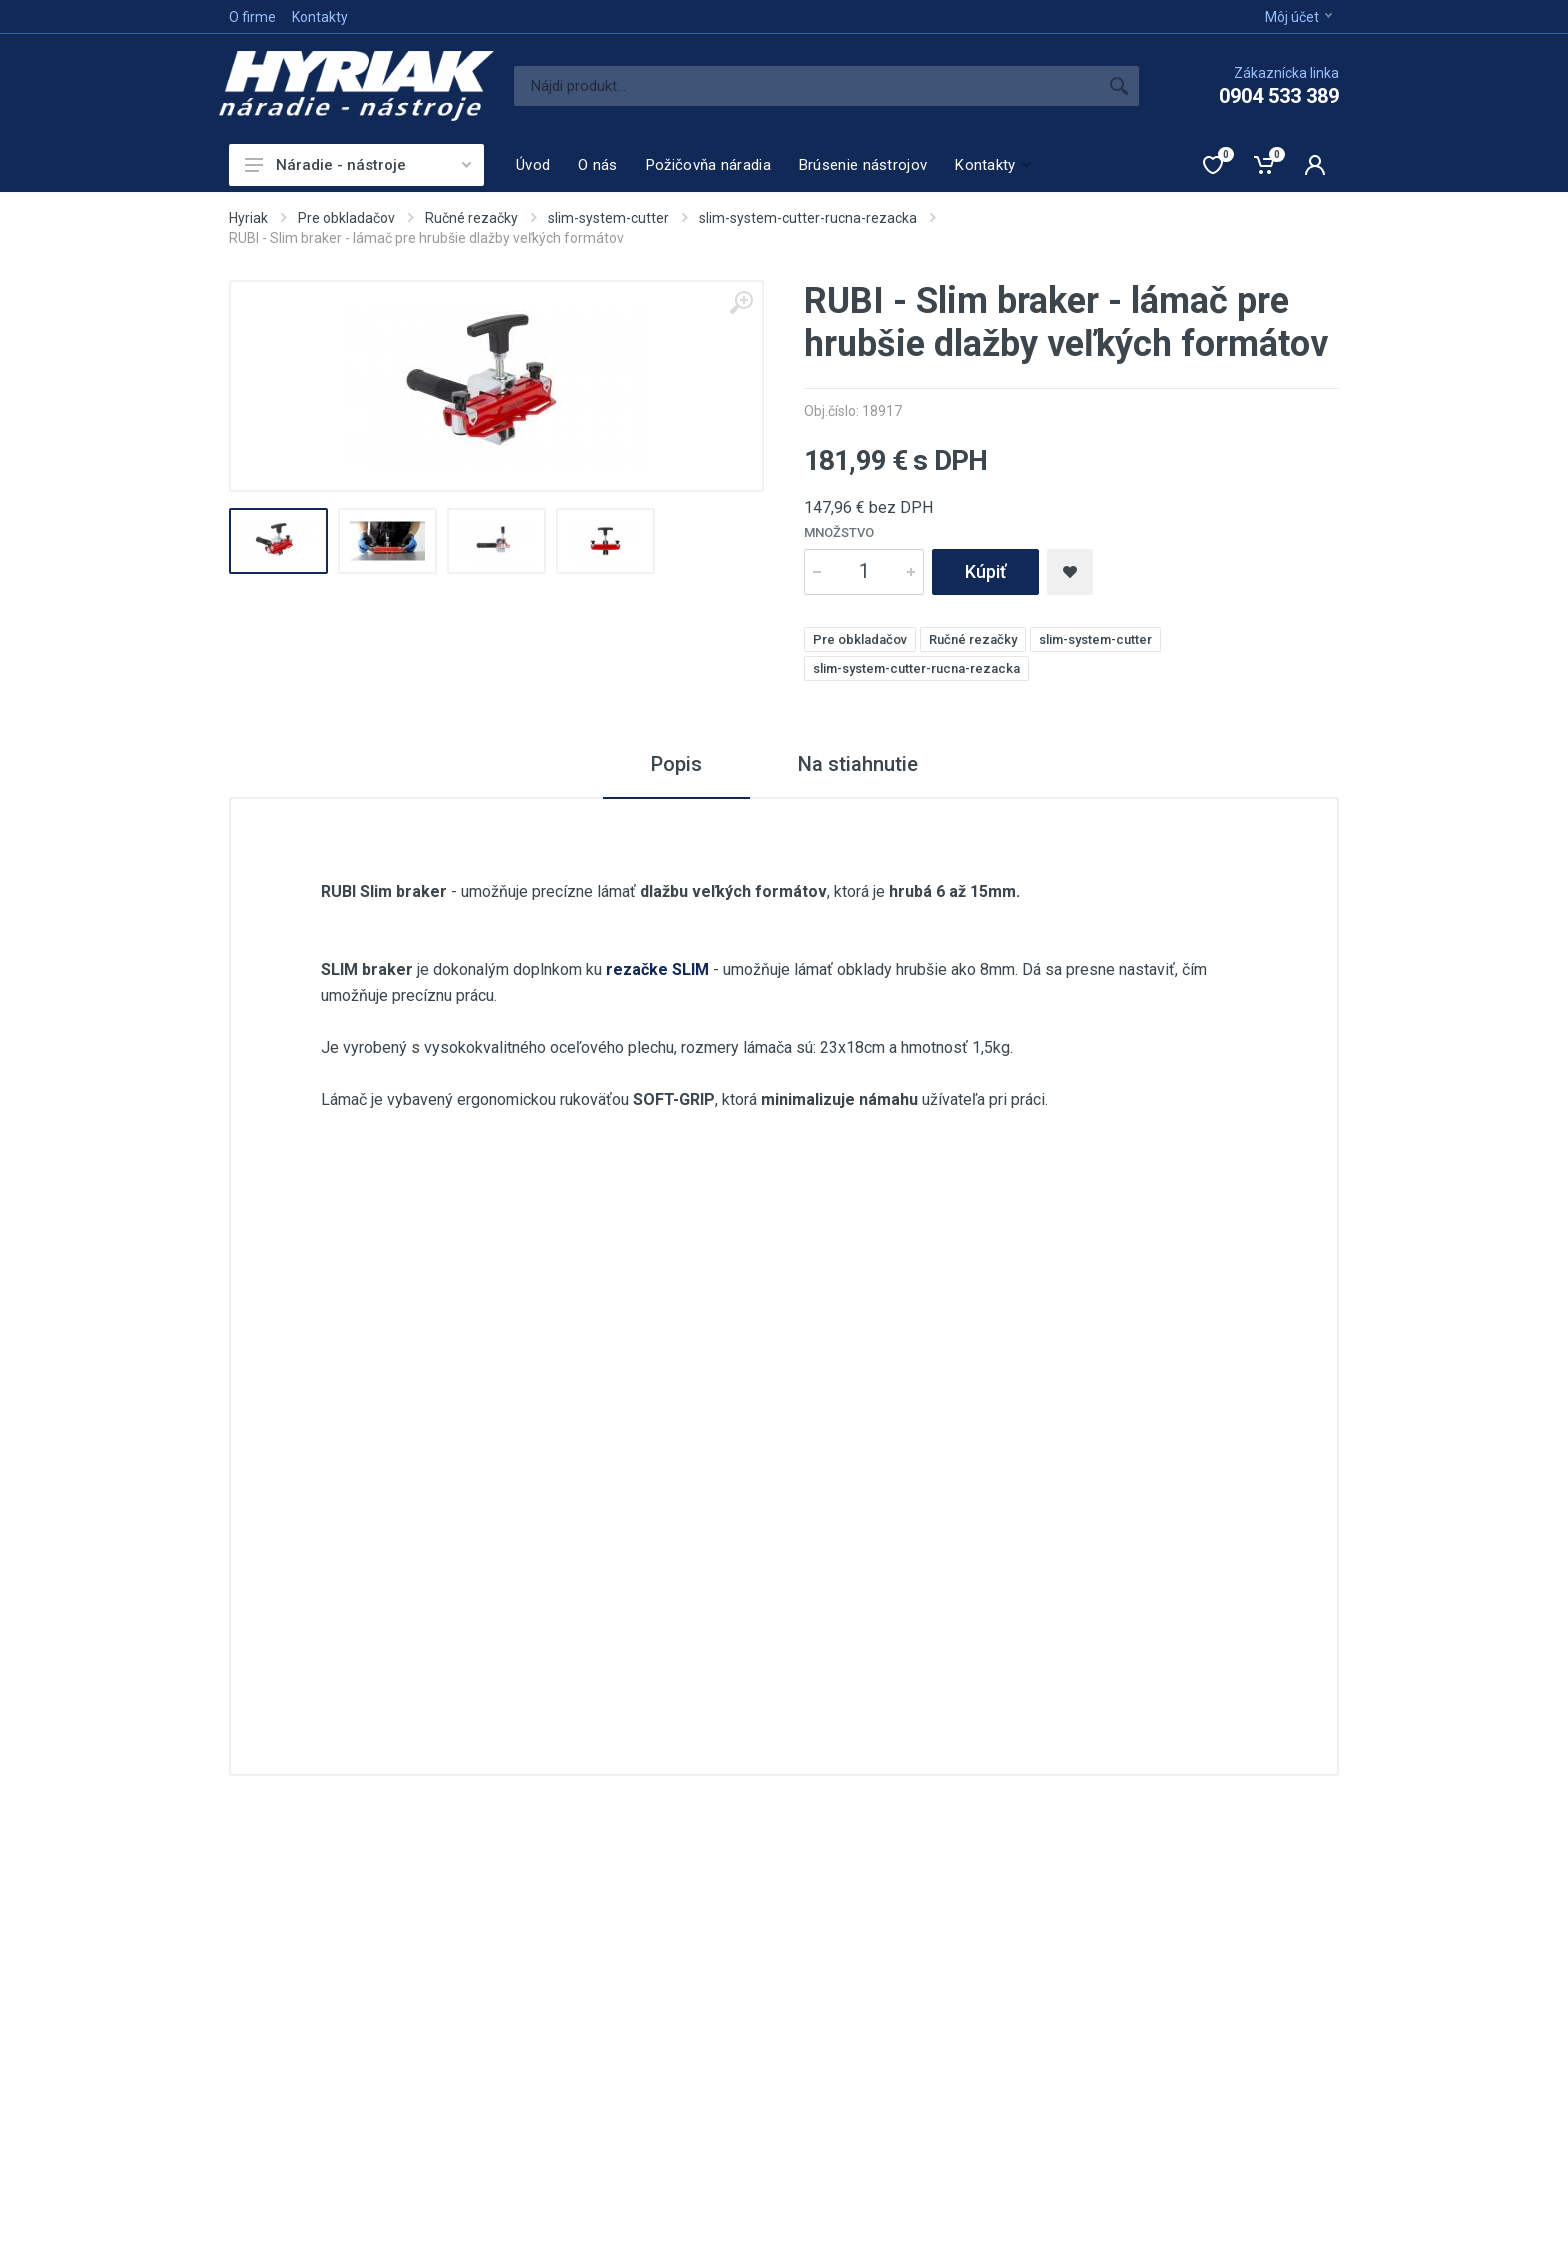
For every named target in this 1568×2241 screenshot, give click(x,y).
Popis (676, 764)
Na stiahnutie (858, 764)
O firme (252, 17)
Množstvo (839, 532)
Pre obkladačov (346, 218)
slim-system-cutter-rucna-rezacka (808, 218)
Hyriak (248, 218)
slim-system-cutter (608, 218)
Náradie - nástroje (358, 165)
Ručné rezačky (471, 218)
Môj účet (1298, 17)
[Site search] (806, 86)
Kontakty (320, 17)
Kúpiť (985, 571)
